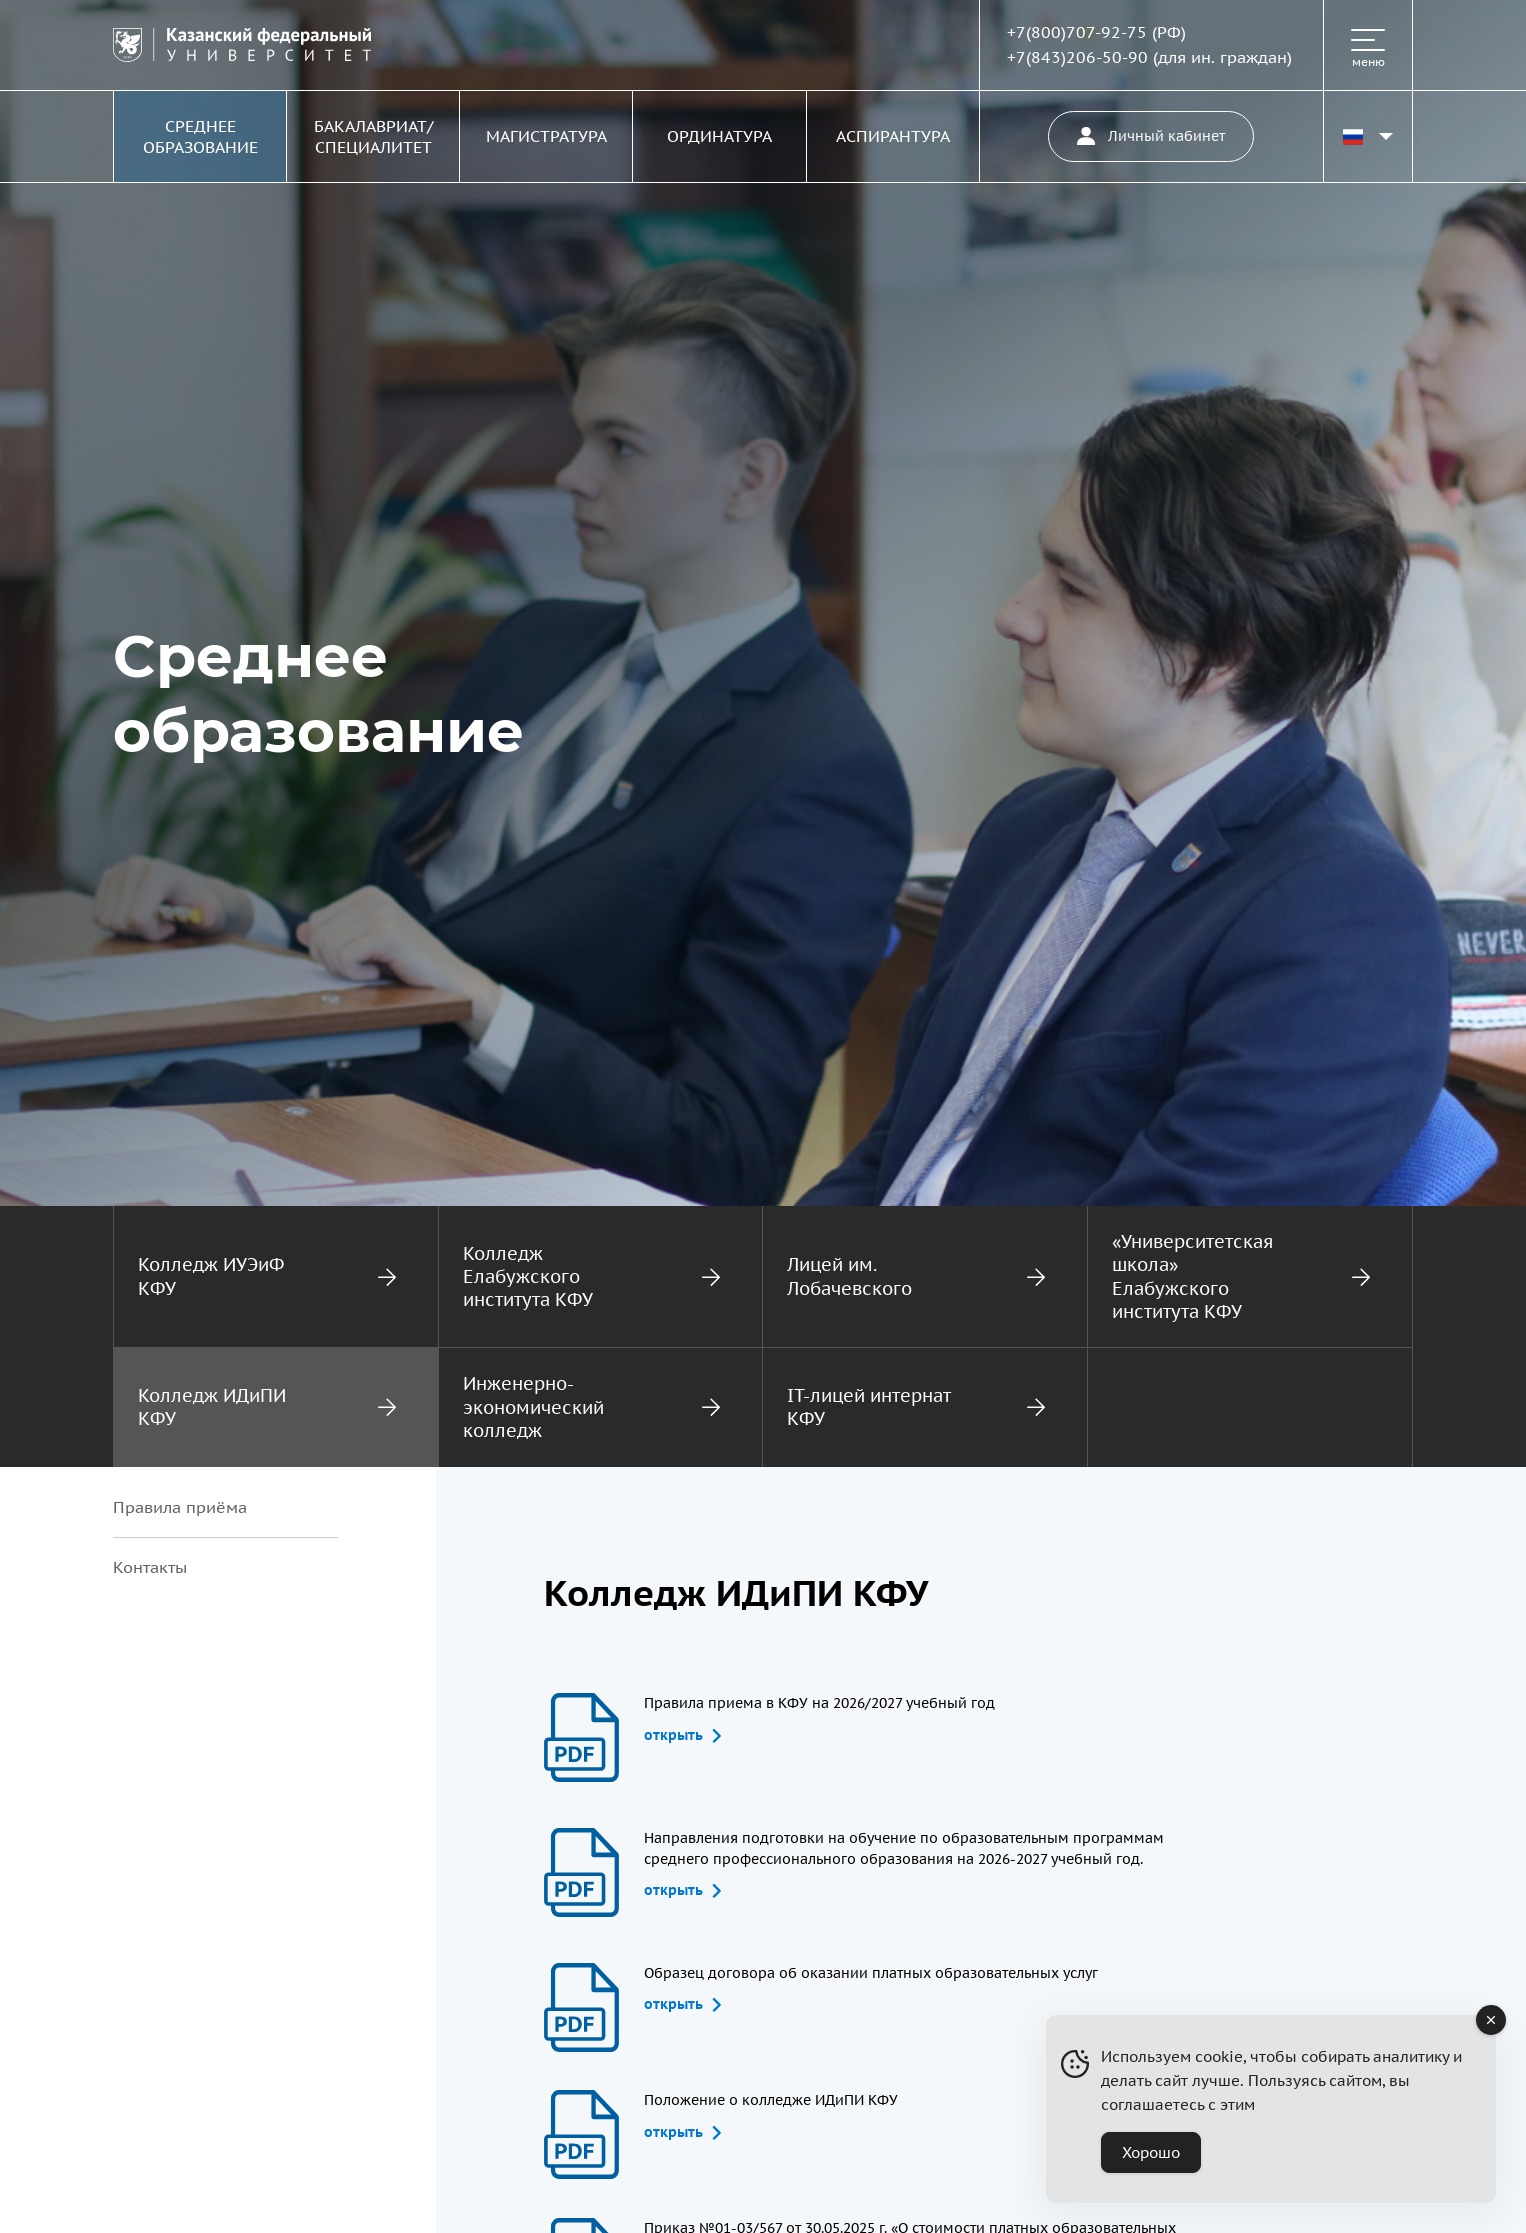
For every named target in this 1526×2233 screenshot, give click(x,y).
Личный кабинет (1151, 136)
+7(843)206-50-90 (1077, 57)
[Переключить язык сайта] (1368, 136)
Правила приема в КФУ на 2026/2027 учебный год (819, 1719)
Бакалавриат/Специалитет (373, 136)
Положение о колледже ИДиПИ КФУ (771, 2116)
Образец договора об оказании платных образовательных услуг (871, 1989)
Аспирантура (893, 136)
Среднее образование (200, 136)
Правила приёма (180, 1507)
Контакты (150, 1567)
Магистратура (546, 136)
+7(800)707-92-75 (1077, 32)
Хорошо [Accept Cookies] (1151, 2152)
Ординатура (719, 136)
